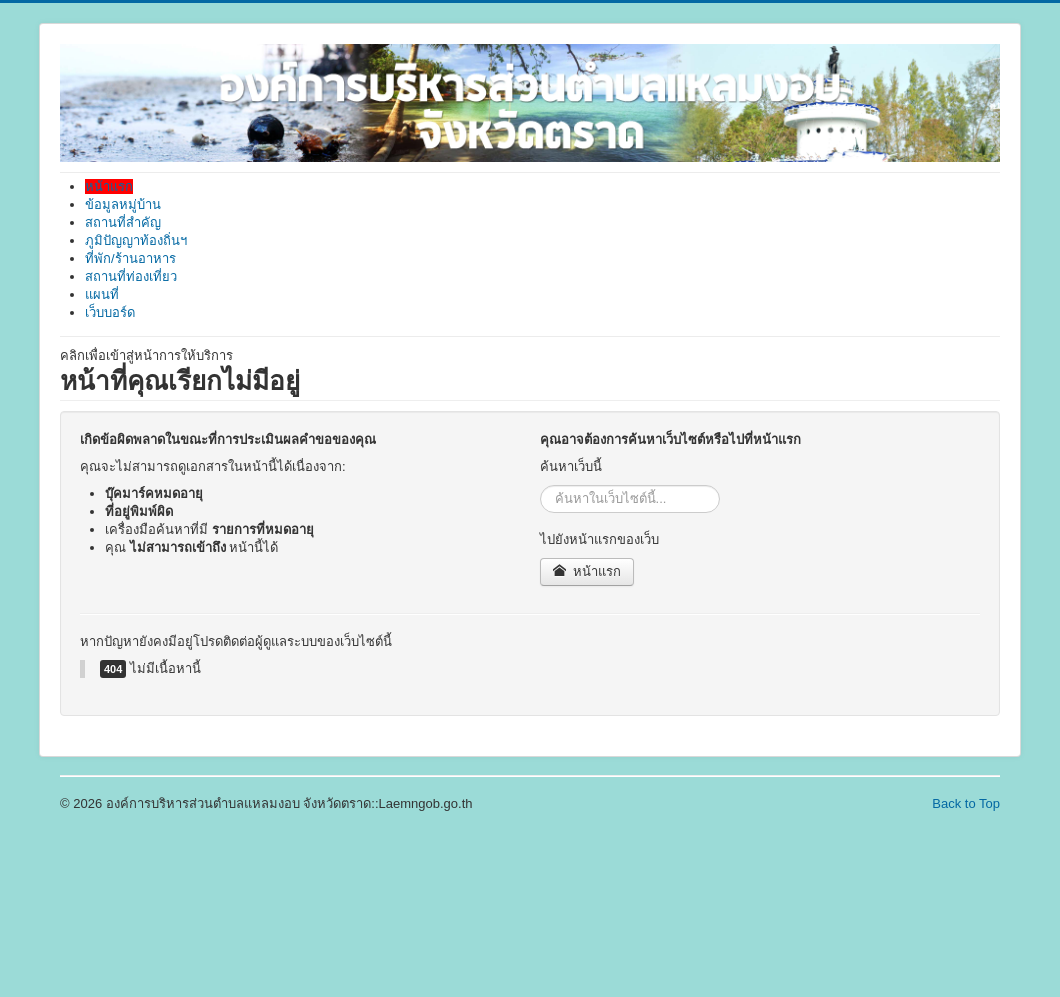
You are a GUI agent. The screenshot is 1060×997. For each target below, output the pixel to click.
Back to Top (966, 803)
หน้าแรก (587, 571)
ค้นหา (540, 485)
